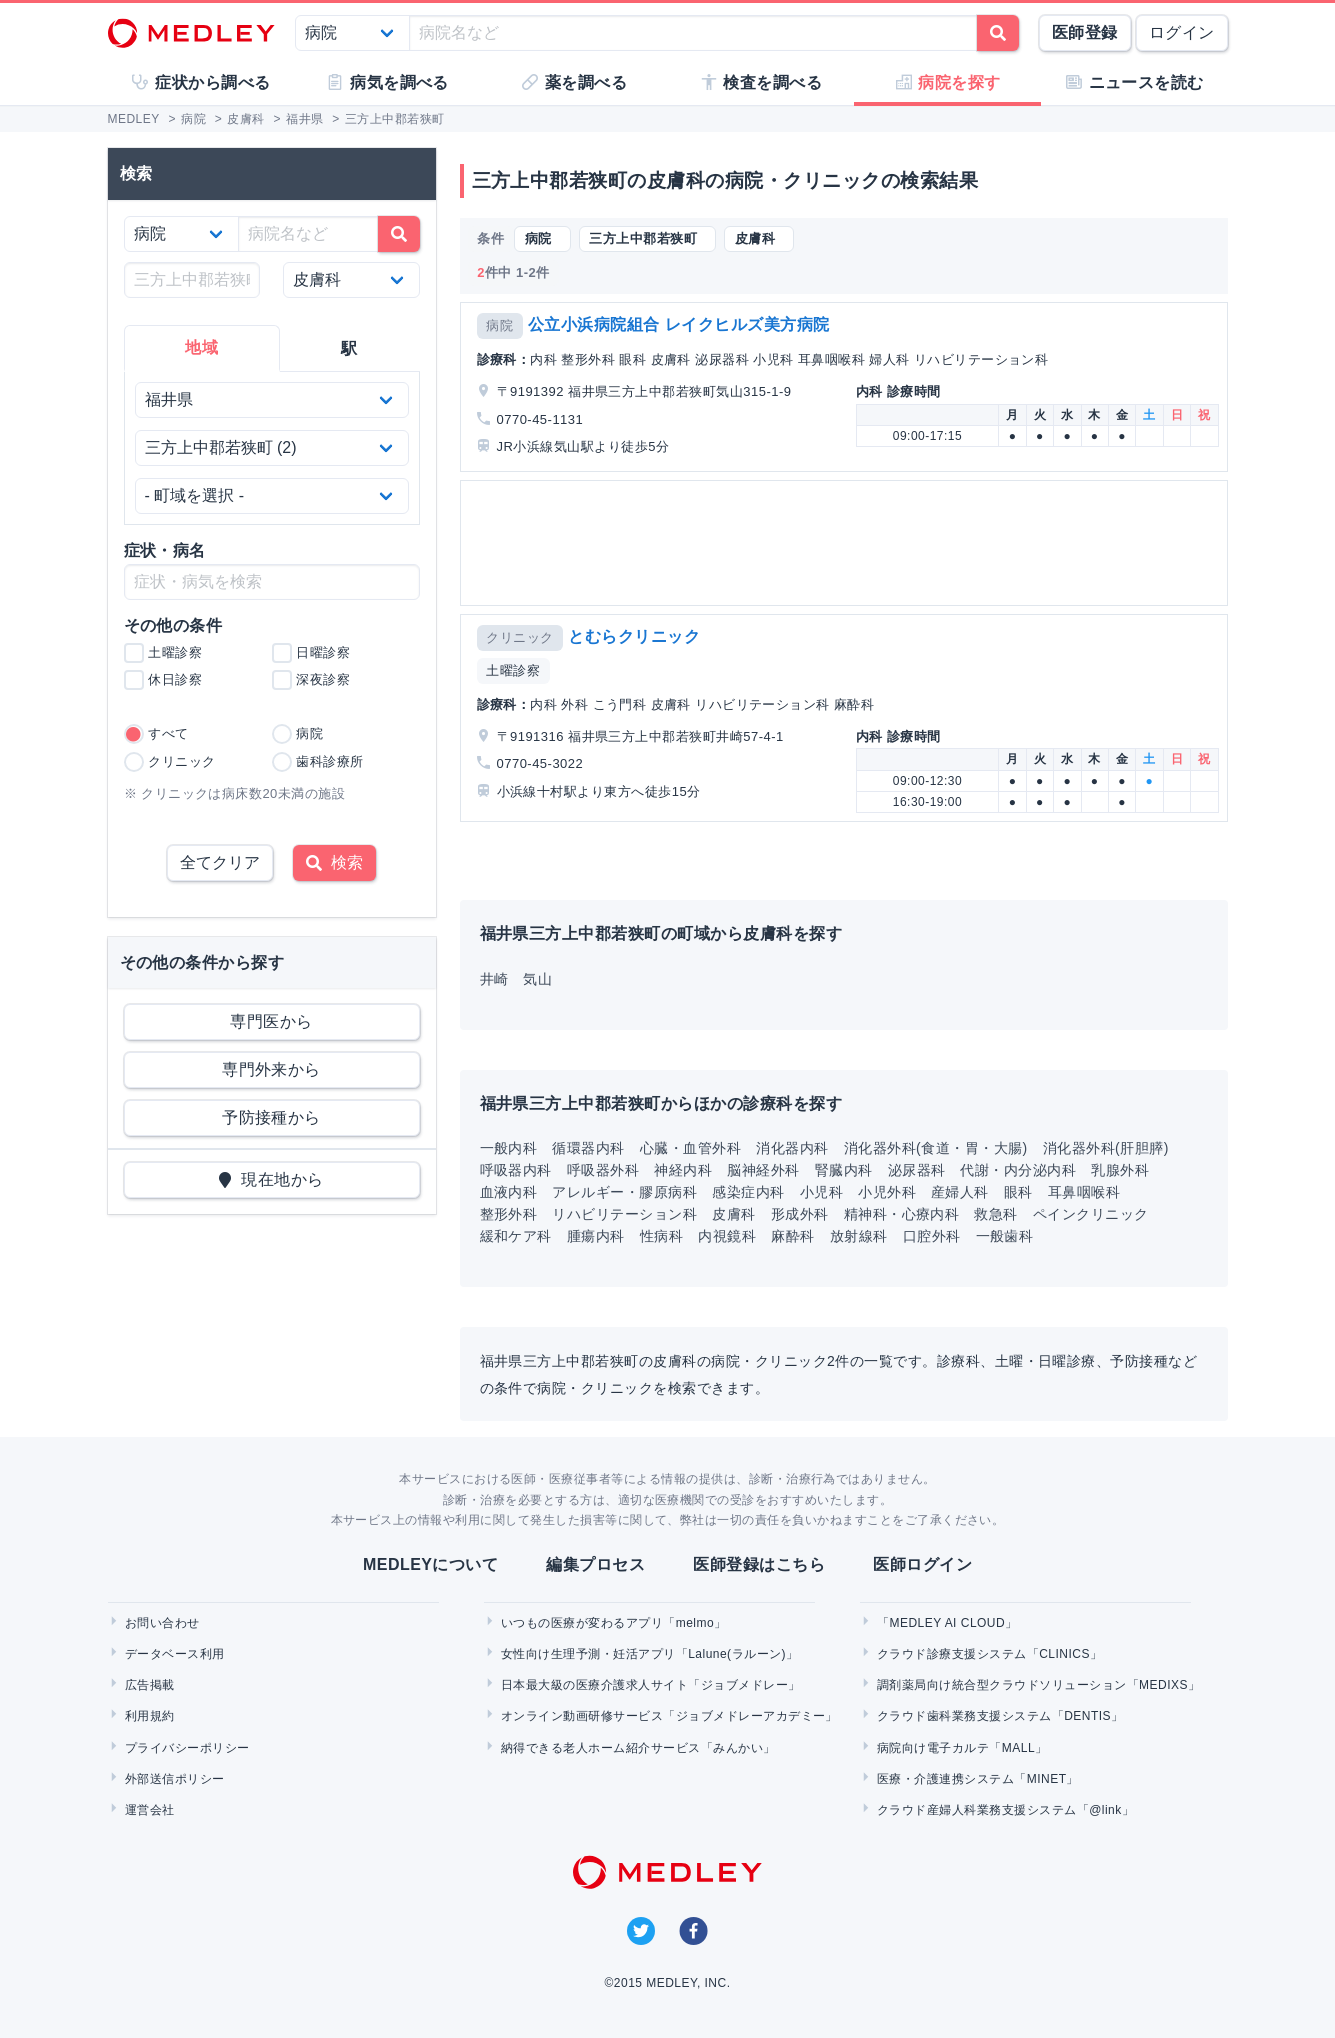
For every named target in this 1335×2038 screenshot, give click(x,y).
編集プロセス (595, 1564)
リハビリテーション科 (624, 1214)
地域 (201, 347)
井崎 (494, 979)
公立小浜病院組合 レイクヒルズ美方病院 (679, 324)
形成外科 (800, 1214)
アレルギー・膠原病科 (624, 1192)
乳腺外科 (1120, 1170)
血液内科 (509, 1192)
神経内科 (683, 1170)
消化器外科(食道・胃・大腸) (936, 1148)
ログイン (1182, 32)
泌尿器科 (917, 1170)
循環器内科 (588, 1148)
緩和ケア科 (516, 1236)
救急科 (995, 1214)
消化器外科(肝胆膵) (1106, 1148)
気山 (537, 979)
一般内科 (509, 1148)
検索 (334, 862)
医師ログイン (922, 1564)
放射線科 (859, 1236)
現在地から (271, 1179)
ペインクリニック (1091, 1214)
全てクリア (220, 862)
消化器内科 (792, 1148)
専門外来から (271, 1069)
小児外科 (887, 1192)
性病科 (661, 1236)
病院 (499, 325)
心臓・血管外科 (690, 1148)
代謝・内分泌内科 (1018, 1170)
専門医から (271, 1021)
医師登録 (1085, 32)
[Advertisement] (848, 543)
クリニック (519, 637)
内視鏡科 (727, 1236)
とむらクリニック (634, 636)
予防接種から (271, 1117)
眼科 (1018, 1192)
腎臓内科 (844, 1170)
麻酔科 (792, 1236)
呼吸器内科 (516, 1170)
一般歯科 (1005, 1236)
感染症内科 (748, 1192)
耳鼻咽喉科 (1084, 1192)
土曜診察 (513, 670)
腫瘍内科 (596, 1236)
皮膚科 (733, 1214)
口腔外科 (932, 1236)
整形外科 (509, 1214)
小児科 (821, 1192)
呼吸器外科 (603, 1170)
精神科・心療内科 (902, 1214)
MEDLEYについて (430, 1564)
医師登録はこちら (759, 1564)
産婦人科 (960, 1192)
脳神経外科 (763, 1170)
